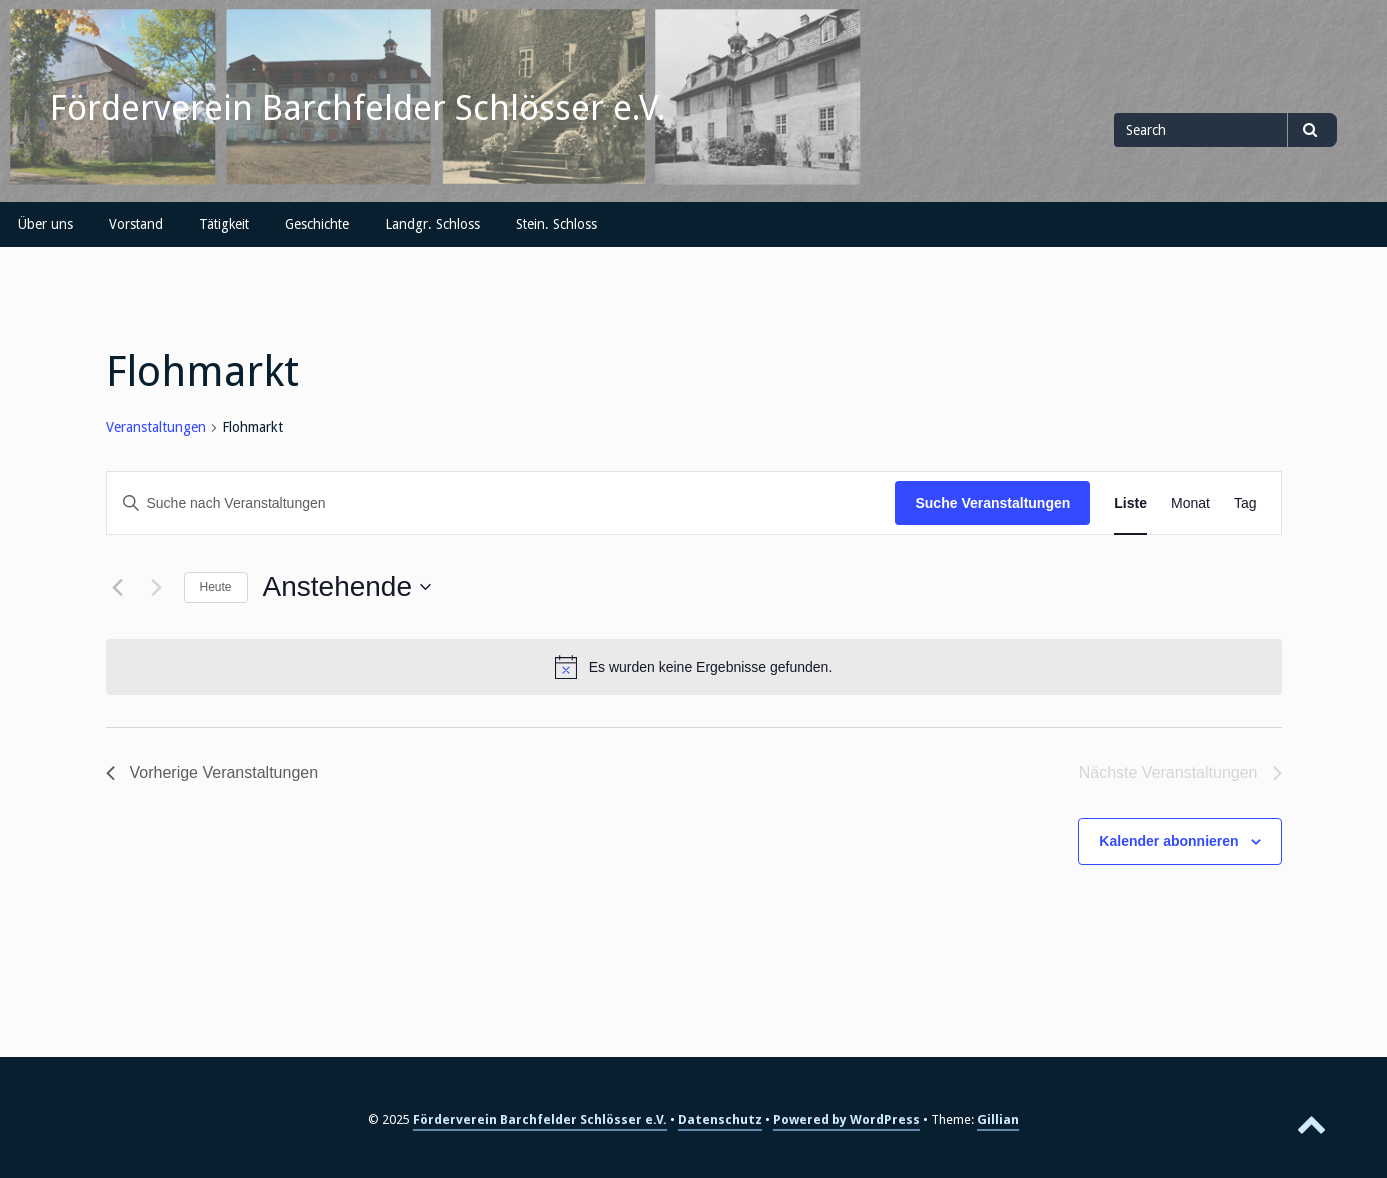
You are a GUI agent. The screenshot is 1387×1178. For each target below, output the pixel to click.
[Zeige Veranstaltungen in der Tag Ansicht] (1245, 503)
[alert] (694, 667)
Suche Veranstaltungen (992, 503)
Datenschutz (720, 1119)
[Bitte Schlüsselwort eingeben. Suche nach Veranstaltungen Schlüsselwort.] (501, 503)
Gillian (998, 1119)
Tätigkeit (224, 224)
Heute (216, 587)
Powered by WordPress (846, 1119)
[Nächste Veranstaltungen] (157, 587)
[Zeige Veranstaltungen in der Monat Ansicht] (1190, 503)
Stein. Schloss (556, 224)
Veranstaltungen (156, 427)
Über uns (45, 224)
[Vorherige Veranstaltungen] (118, 587)
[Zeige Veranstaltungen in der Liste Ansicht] (1130, 503)
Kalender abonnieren (1168, 841)
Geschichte (317, 224)
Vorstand (136, 224)
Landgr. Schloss (432, 224)
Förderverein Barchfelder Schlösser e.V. (358, 108)
